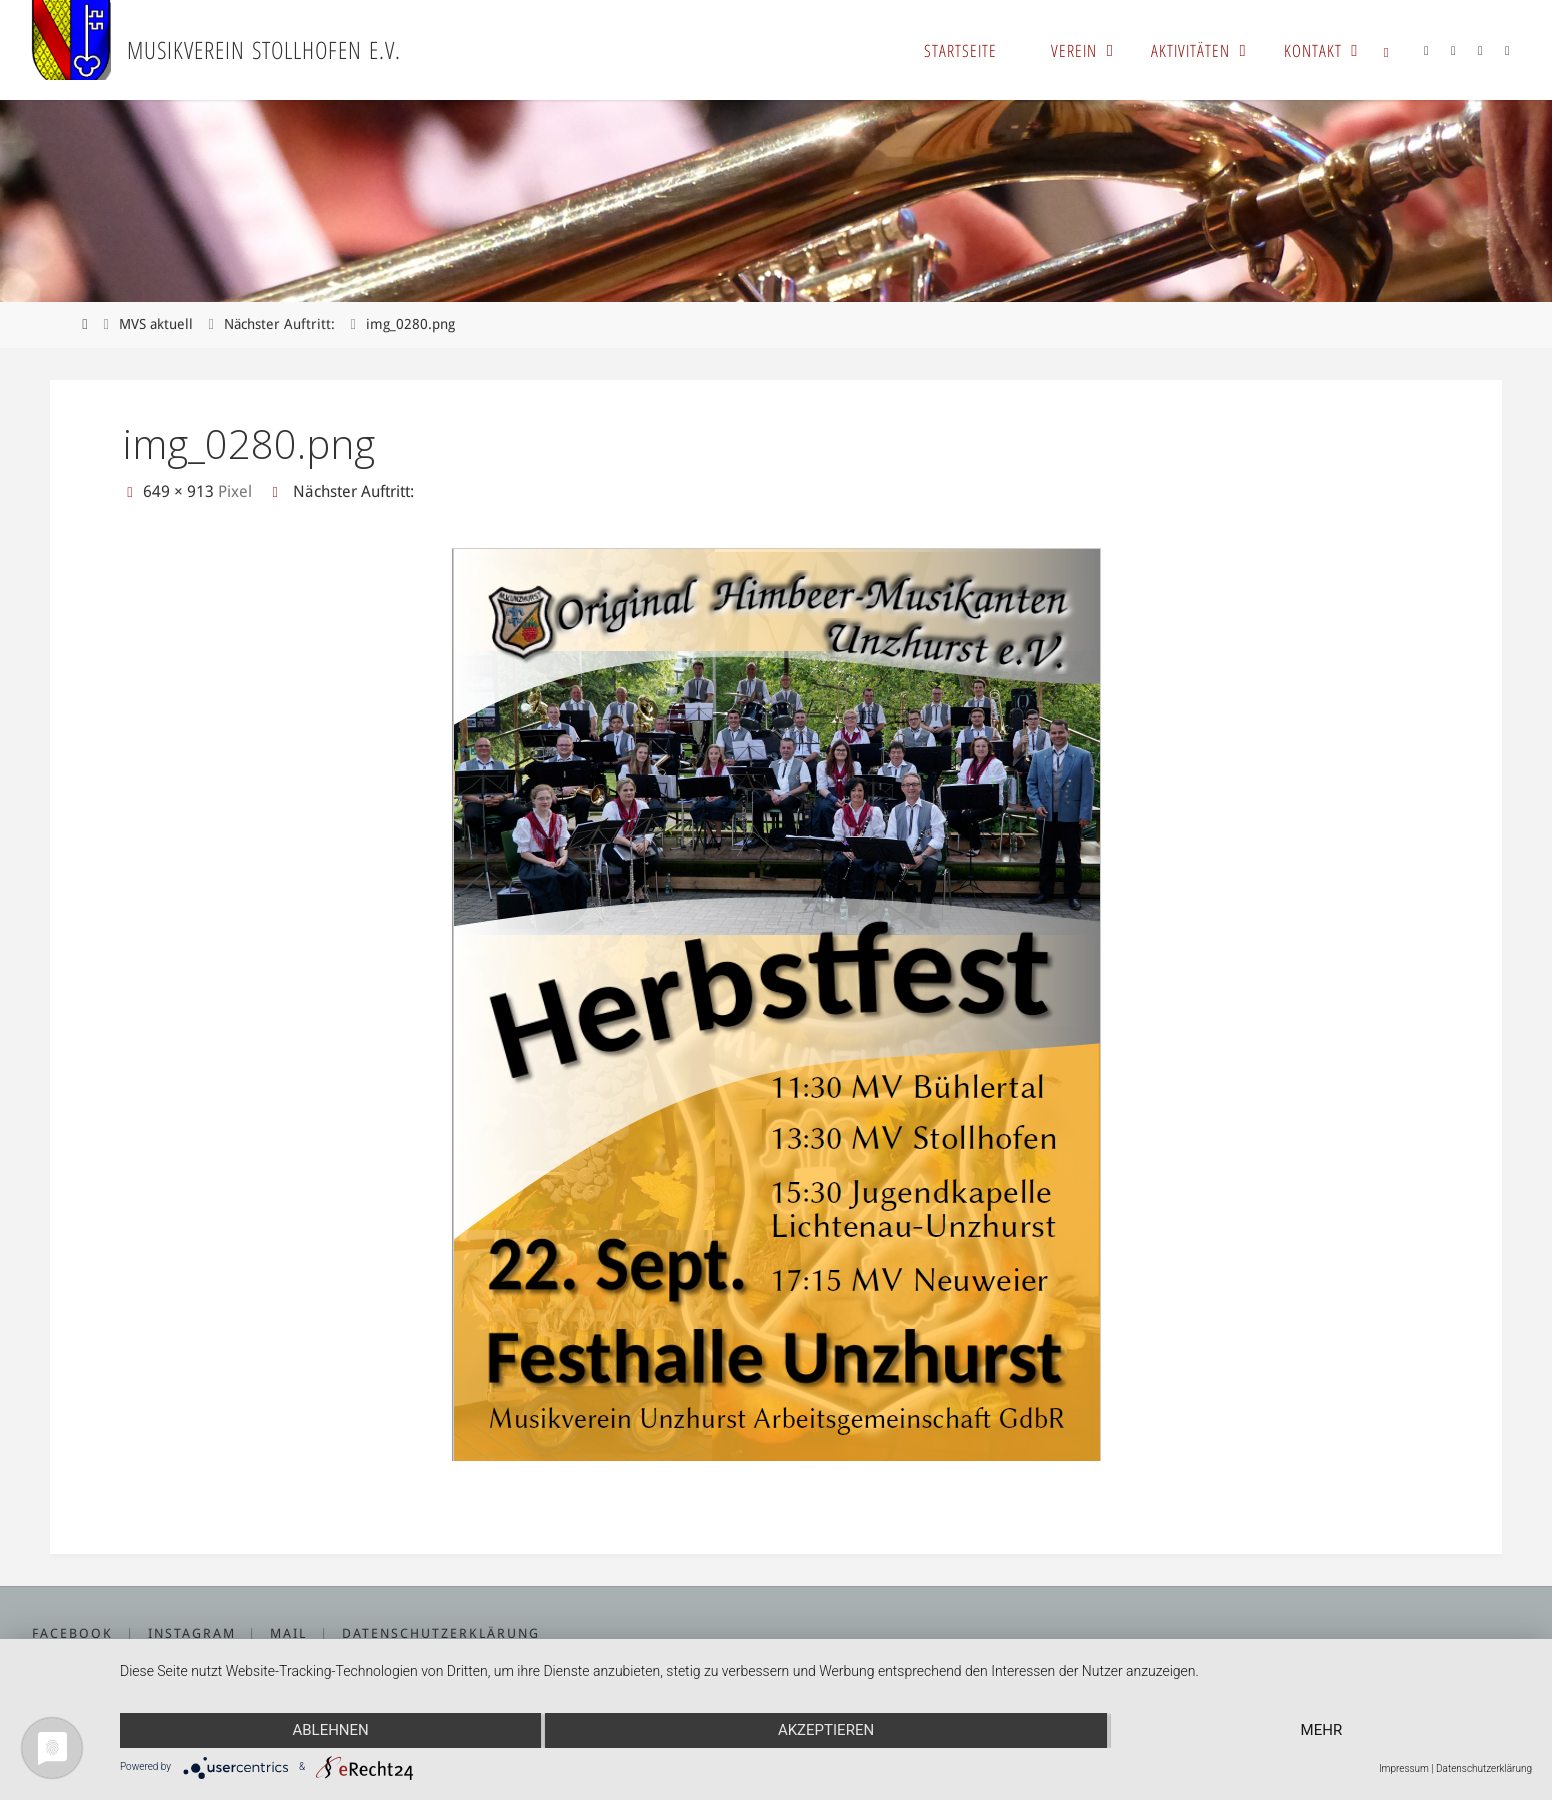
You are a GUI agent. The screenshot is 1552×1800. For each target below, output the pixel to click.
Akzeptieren (826, 1730)
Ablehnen (330, 1730)
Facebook (72, 1633)
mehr (1322, 1730)
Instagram (192, 1633)
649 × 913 (180, 491)
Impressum (1404, 1768)
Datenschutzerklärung (441, 1633)
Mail (288, 1633)
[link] (1387, 50)
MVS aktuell (156, 324)
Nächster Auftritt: (279, 324)
